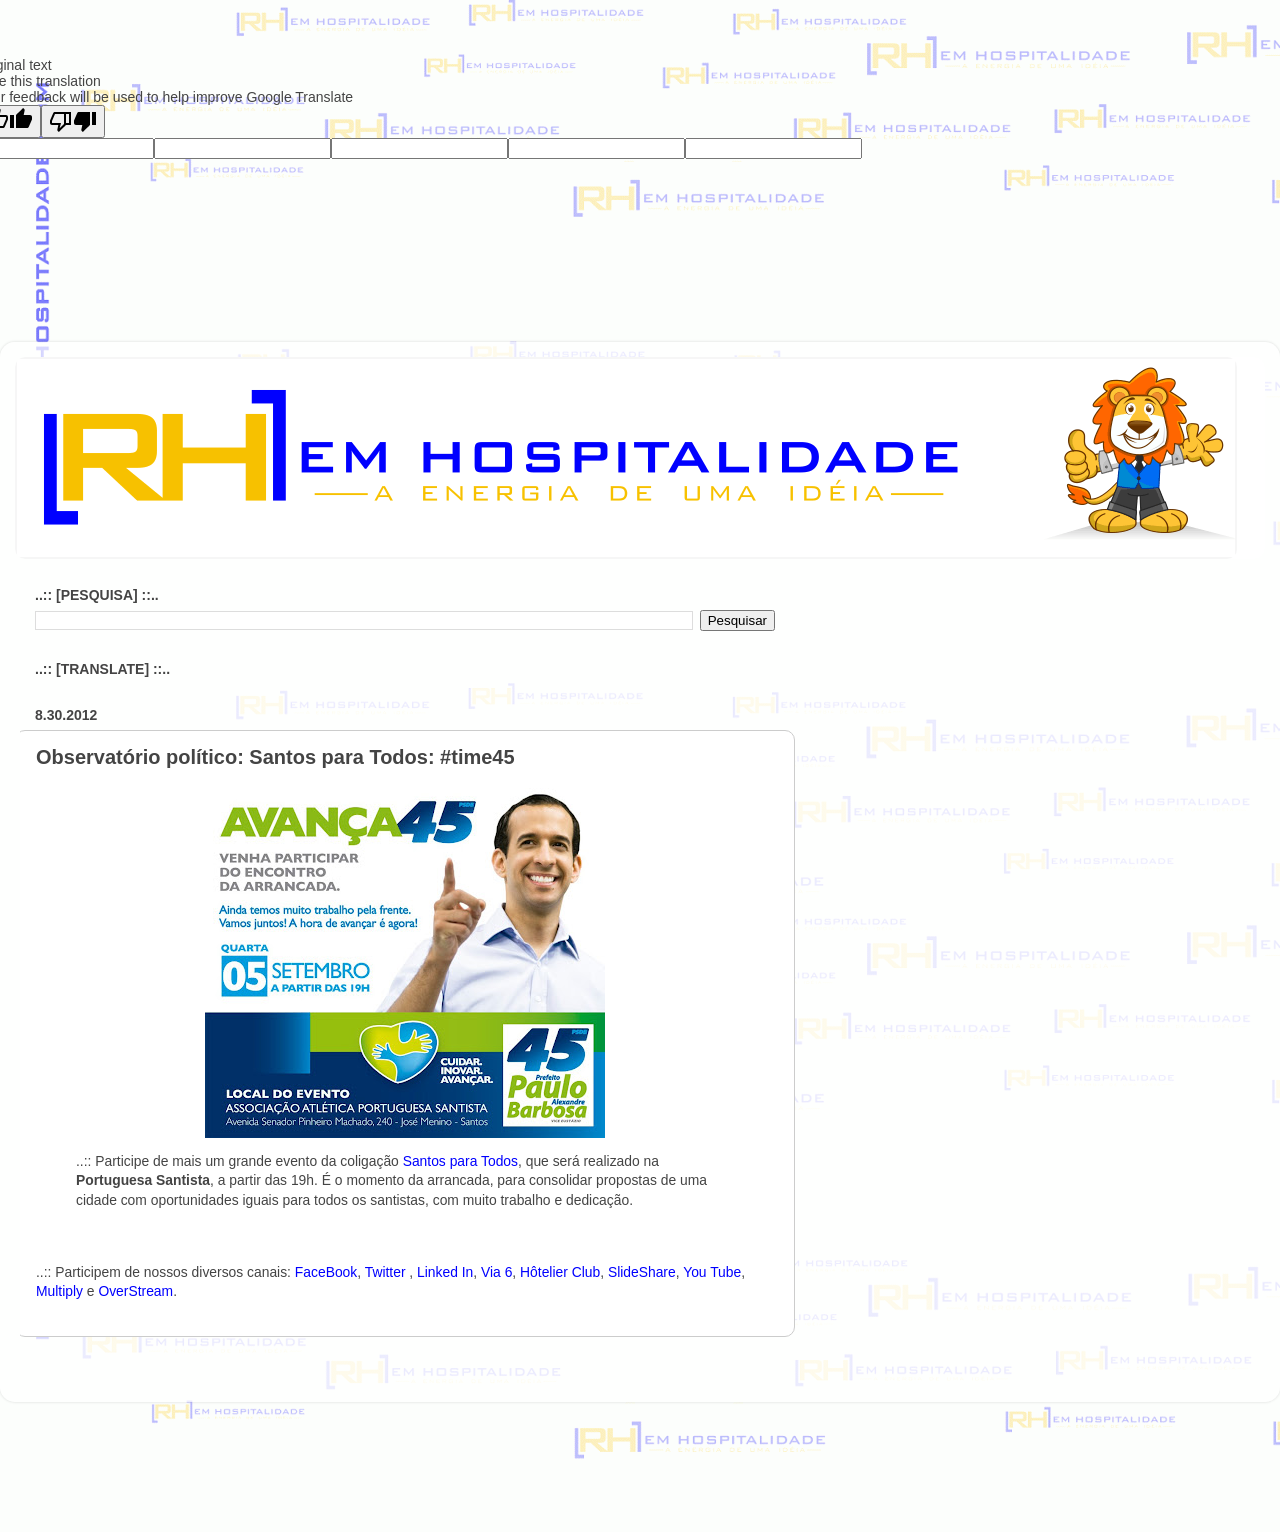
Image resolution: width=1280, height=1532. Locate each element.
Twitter (387, 1272)
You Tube (712, 1272)
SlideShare (642, 1272)
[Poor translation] (73, 121)
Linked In (445, 1272)
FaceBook (326, 1272)
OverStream (135, 1291)
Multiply (59, 1291)
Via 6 (496, 1272)
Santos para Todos (460, 1161)
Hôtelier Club (560, 1272)
